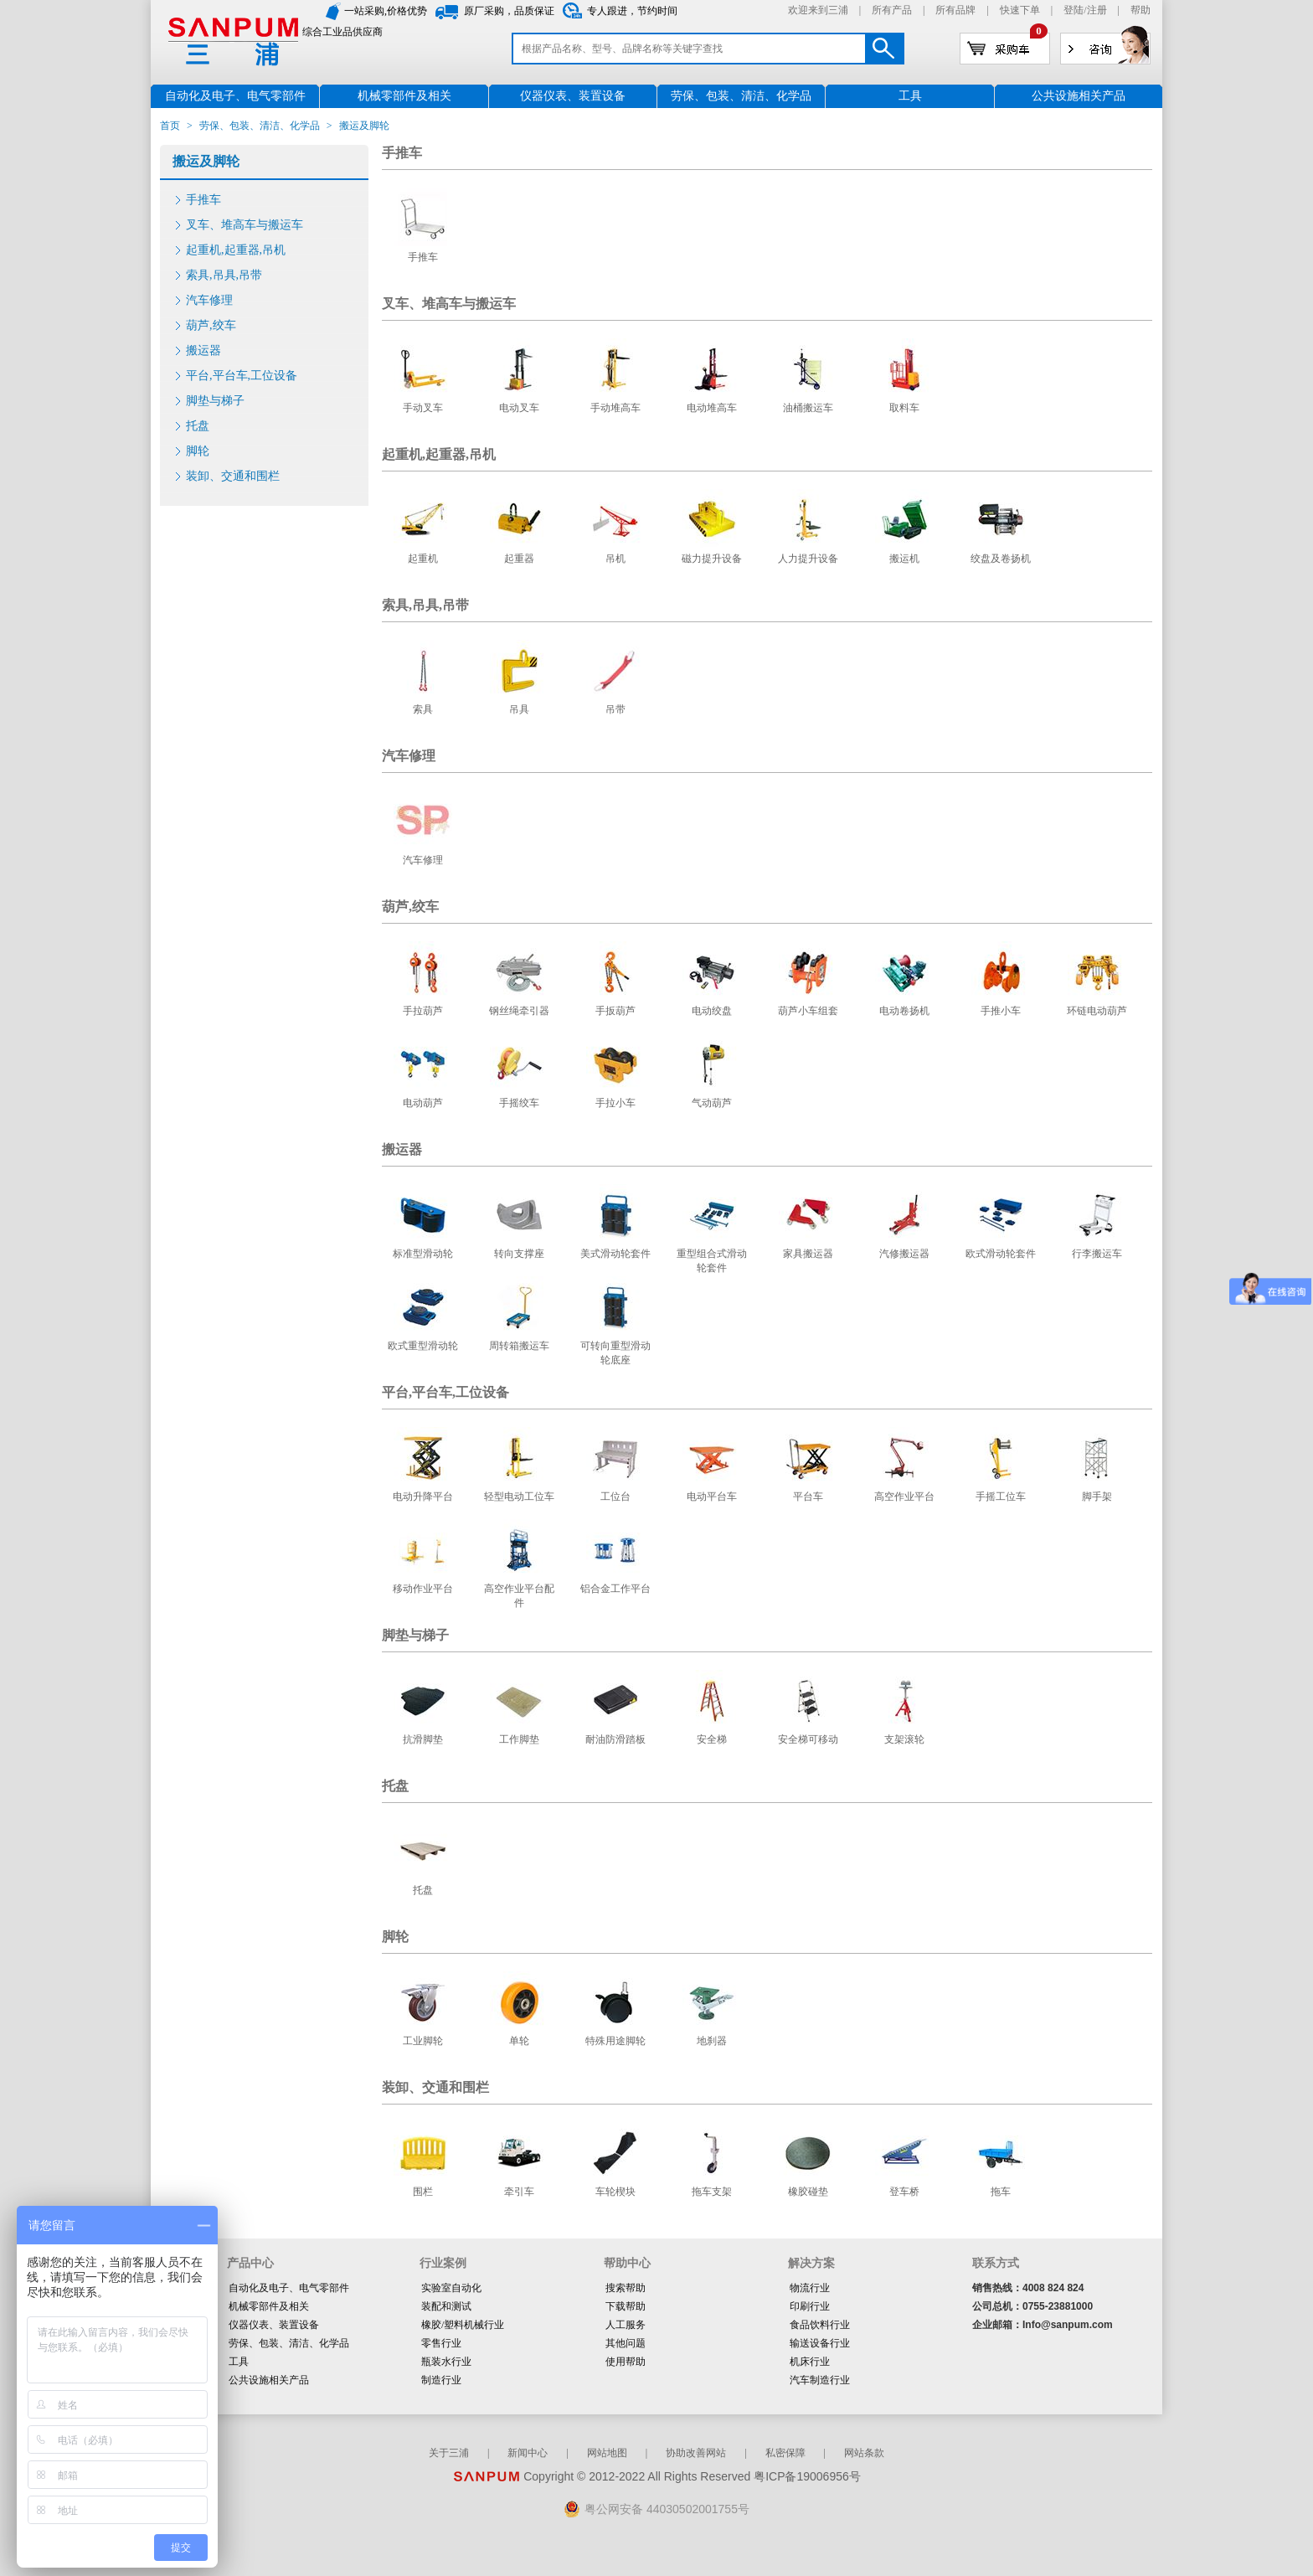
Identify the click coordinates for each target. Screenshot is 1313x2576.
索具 (423, 709)
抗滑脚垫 (423, 1739)
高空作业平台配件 (519, 1596)
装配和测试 (446, 2306)
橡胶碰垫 (808, 2191)
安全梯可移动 (808, 1739)
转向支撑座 (519, 1254)
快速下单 (1020, 10)
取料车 (904, 408)
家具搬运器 (808, 1254)
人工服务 (625, 2325)
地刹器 (712, 2041)
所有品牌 (955, 10)
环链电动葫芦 (1097, 1011)
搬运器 (203, 350)
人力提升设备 (808, 558)
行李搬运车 (1097, 1254)
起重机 (423, 558)
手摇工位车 (1001, 1496)
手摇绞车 (519, 1103)
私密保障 (785, 2453)
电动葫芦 (423, 1103)
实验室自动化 (451, 2288)
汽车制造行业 (820, 2380)
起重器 (519, 558)
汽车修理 (209, 300)
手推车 (203, 199)
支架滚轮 (904, 1739)
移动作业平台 (423, 1589)
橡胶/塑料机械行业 (462, 2325)
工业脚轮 (423, 2041)
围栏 (423, 2191)
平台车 (808, 1496)
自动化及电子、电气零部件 (289, 2288)
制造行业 (441, 2380)
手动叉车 (423, 408)
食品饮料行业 (820, 2325)
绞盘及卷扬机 (1001, 558)
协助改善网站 (696, 2453)
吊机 (615, 558)
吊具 (519, 709)
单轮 (519, 2041)
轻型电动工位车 (519, 1496)
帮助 (1140, 10)
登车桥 (904, 2191)
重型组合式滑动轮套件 (712, 1261)
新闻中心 (527, 2453)
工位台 (615, 1496)
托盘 (197, 426)
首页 (170, 125)
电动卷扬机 (904, 1011)
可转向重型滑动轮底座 (615, 1353)
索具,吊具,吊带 (224, 275)
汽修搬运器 (904, 1254)
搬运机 (904, 558)
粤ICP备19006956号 (807, 2476)
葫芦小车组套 (808, 1011)
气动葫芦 (712, 1103)
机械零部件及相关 (269, 2306)
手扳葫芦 (615, 1011)
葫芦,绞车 (211, 325)
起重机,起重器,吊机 (236, 250)
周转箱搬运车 (519, 1346)
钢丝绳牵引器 (519, 1011)
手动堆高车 (615, 408)
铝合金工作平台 (615, 1589)
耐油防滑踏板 (615, 1739)
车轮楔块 (615, 2191)
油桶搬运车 (808, 408)
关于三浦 (449, 2453)
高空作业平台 (904, 1496)
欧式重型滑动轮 (423, 1346)
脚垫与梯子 (215, 400)
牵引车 (519, 2191)
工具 (239, 2361)
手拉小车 (615, 1103)
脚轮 (197, 451)
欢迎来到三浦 (818, 10)
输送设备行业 (820, 2343)
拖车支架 (712, 2191)
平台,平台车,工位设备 (241, 375)
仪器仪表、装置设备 (274, 2325)
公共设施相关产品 (269, 2380)
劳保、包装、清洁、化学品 (259, 125)
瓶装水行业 (446, 2361)
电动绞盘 (712, 1011)
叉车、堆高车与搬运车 (244, 225)
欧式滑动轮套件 (1000, 1254)
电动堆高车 (712, 408)
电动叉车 (519, 408)
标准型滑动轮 (423, 1254)
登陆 (1073, 10)
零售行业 (441, 2343)
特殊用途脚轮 (615, 2041)
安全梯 (712, 1739)
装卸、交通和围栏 (233, 476)
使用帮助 (625, 2361)
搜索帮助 (625, 2288)
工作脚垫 (519, 1739)
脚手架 (1097, 1496)
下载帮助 (625, 2306)
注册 (1097, 10)
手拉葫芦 (423, 1011)
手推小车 (1001, 1011)
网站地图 (607, 2453)
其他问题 (625, 2343)
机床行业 (810, 2361)
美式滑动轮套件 (615, 1254)
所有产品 (892, 10)
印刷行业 (810, 2306)
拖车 (1001, 2191)
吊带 (615, 709)
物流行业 (810, 2288)
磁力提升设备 (712, 558)
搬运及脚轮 (205, 161)
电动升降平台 (423, 1496)
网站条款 (864, 2453)
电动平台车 (712, 1496)
